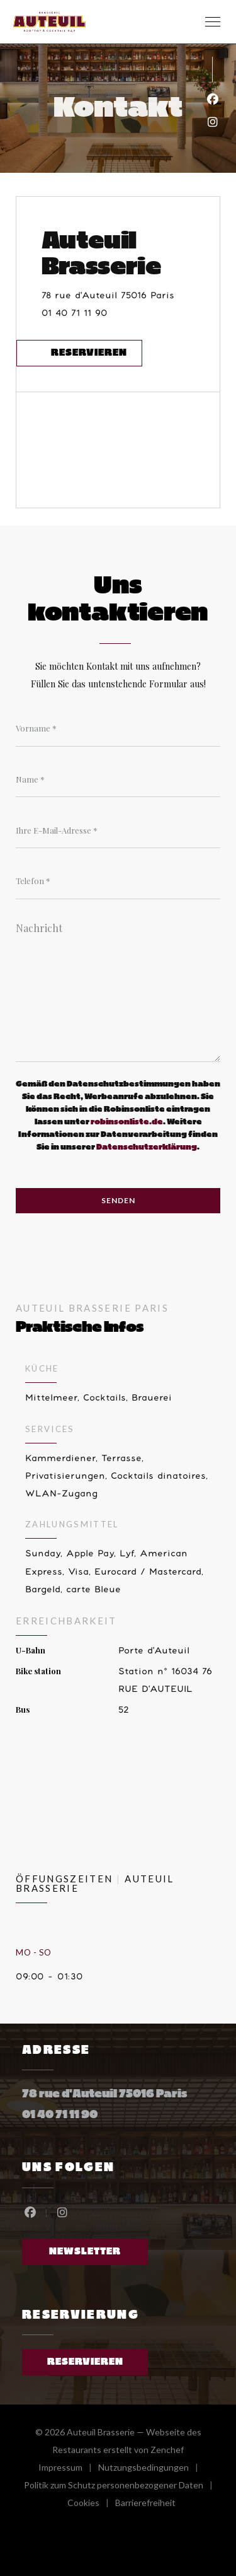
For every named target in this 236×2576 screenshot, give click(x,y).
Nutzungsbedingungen (151, 2469)
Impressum (68, 2469)
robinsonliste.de (127, 1122)
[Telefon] (118, 881)
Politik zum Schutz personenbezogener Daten (121, 2487)
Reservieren (89, 353)
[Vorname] (118, 728)
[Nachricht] (118, 988)
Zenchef (167, 2449)
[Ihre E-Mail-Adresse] (118, 830)
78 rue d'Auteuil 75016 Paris (131, 293)
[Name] (118, 779)
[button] (213, 22)
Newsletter (85, 2251)
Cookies (91, 2504)
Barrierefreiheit (145, 2504)
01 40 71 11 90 (74, 313)
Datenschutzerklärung (146, 1147)
